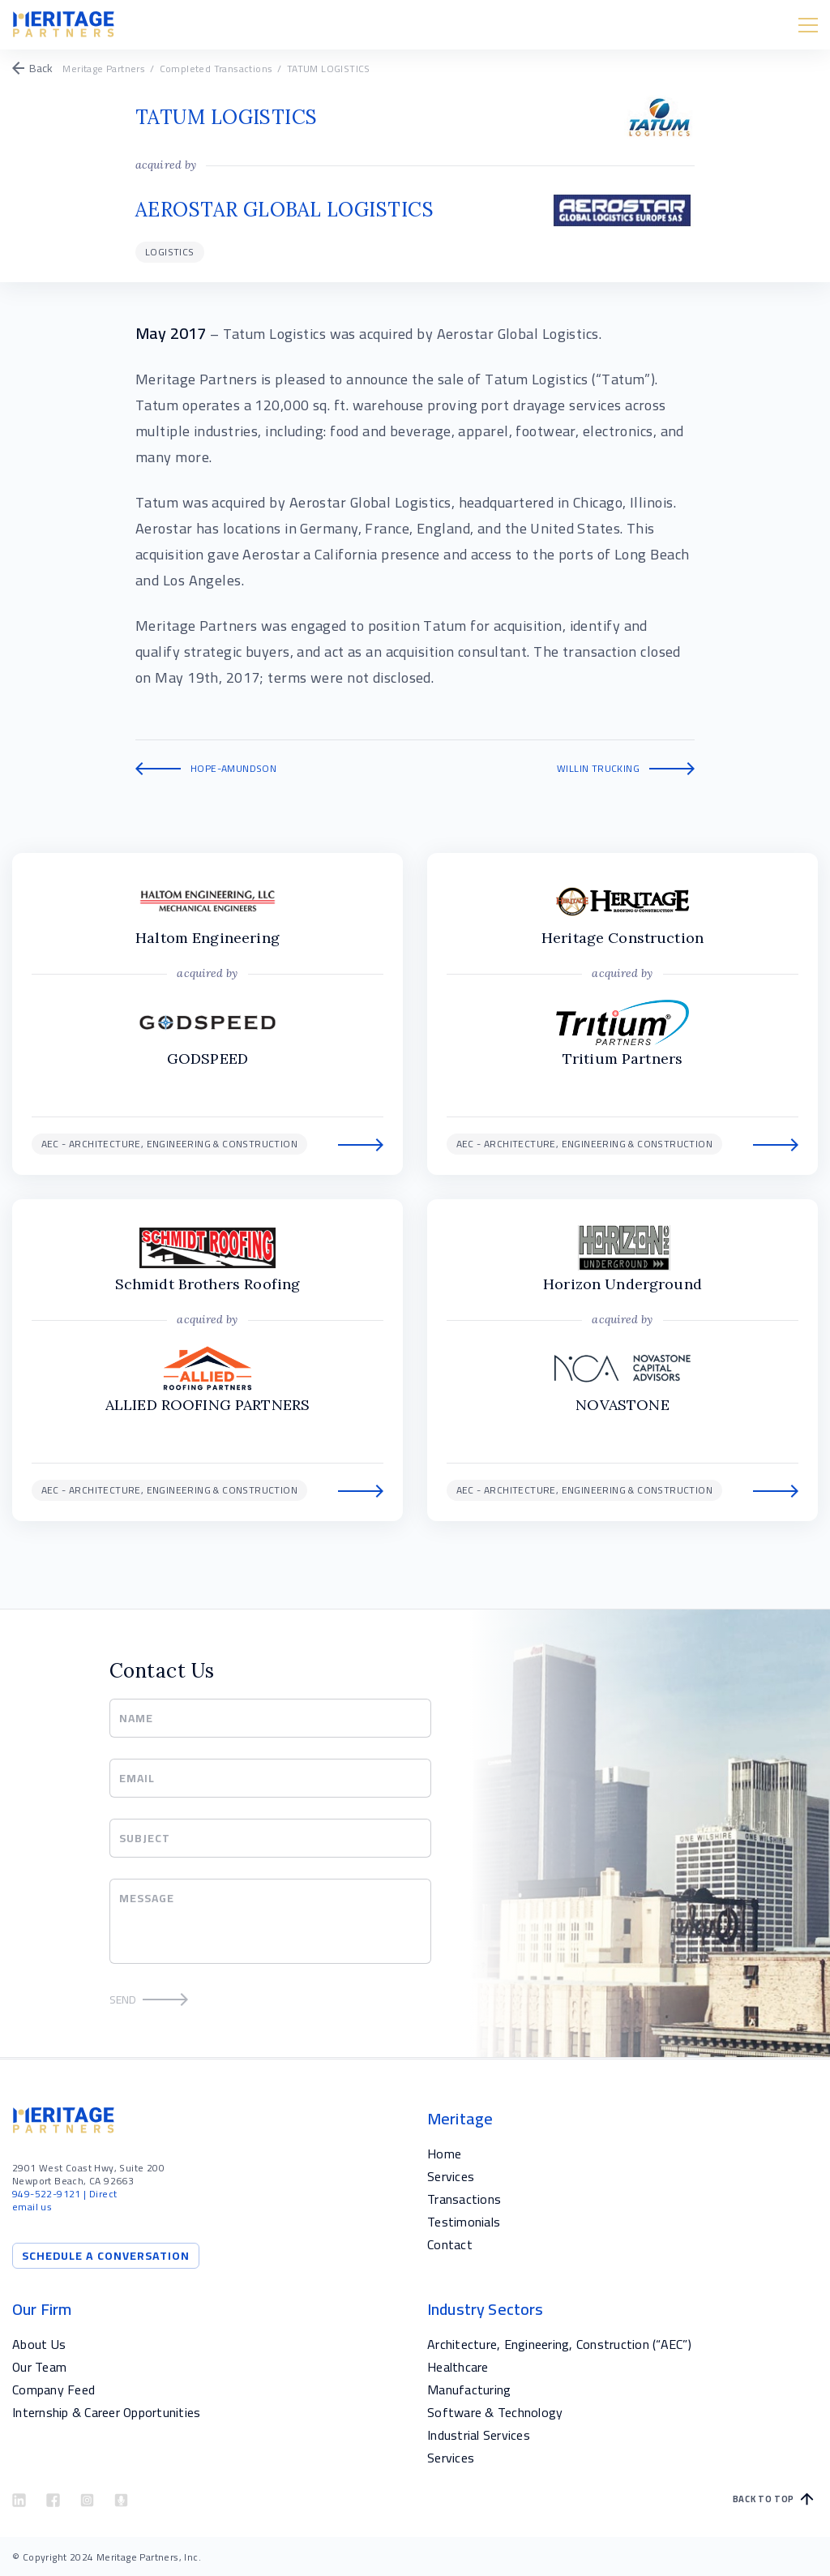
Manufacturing (469, 2389)
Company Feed (53, 2389)
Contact (450, 2244)
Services (450, 2176)
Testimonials (463, 2222)
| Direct (64, 2193)
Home (444, 2153)
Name (136, 1718)
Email (137, 1778)
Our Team (39, 2367)
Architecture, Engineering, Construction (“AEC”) (559, 2344)
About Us (39, 2344)
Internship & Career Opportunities (106, 2412)
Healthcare (458, 2367)
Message (147, 1898)
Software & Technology (495, 2412)
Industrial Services (478, 2435)
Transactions (464, 2199)
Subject (144, 1838)
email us (32, 2206)
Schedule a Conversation (106, 2255)
